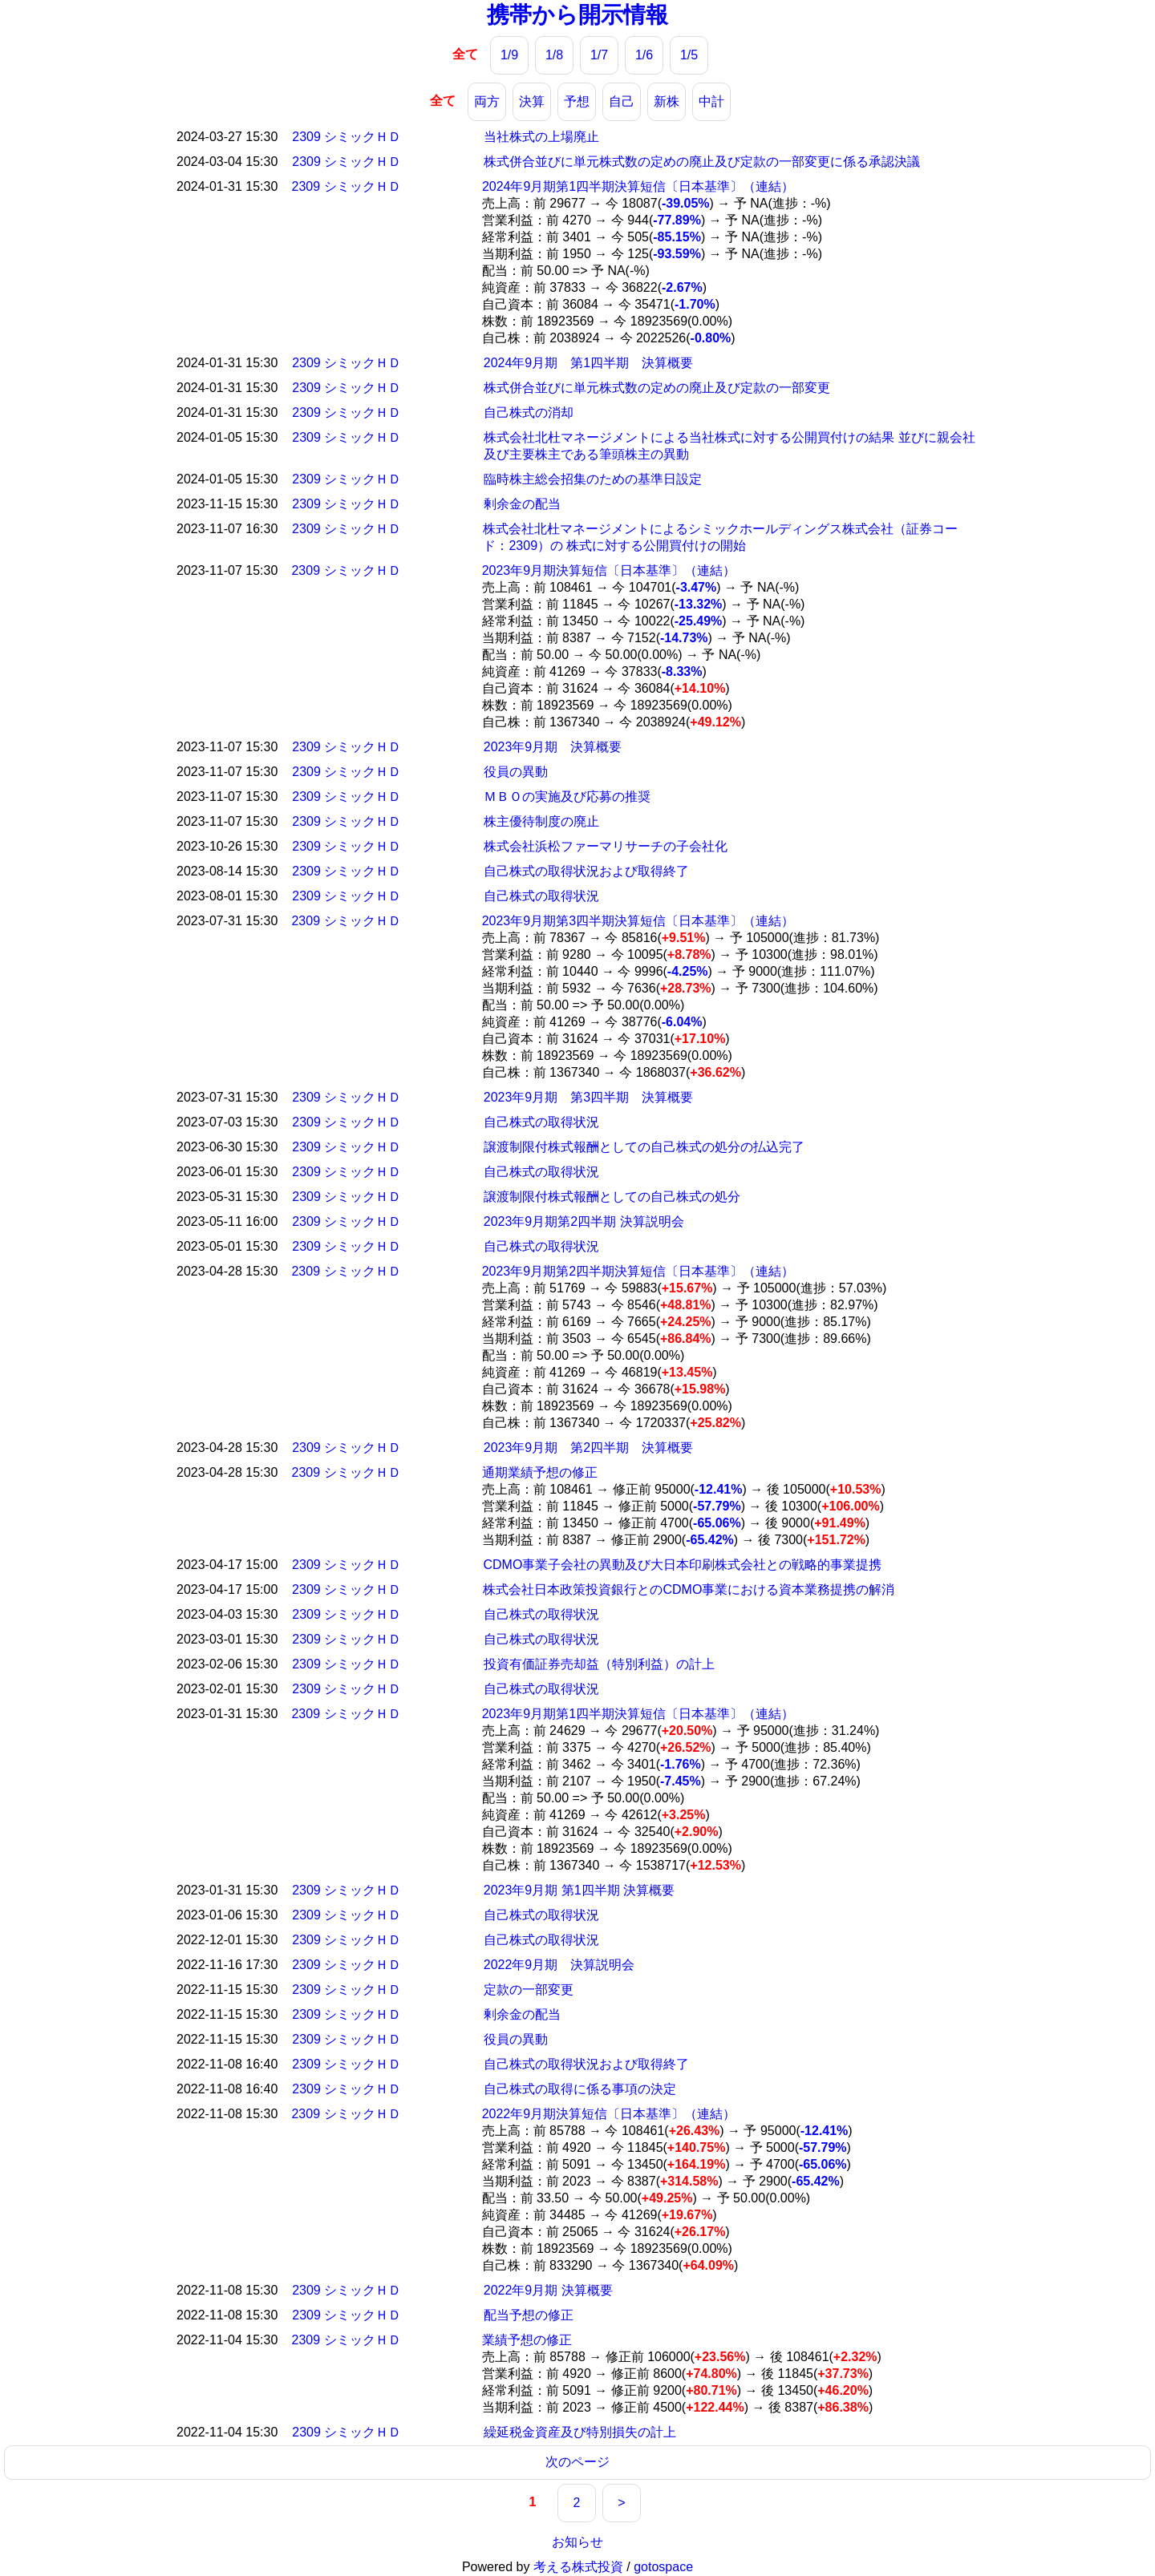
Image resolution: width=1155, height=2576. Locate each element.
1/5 (689, 55)
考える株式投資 (578, 2567)
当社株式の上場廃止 (541, 137)
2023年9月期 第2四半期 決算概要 (588, 1447)
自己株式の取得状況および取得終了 (586, 871)
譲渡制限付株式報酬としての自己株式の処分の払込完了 (644, 1147)
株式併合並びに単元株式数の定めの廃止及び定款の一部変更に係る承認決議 (702, 161)
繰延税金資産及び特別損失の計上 (580, 2432)
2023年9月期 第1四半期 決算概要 (579, 1890)
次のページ (577, 2462)
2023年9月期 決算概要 (553, 747)
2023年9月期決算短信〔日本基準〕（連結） (609, 570)
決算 (532, 101)
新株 (666, 101)
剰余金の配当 (522, 504)
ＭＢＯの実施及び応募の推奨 (567, 796)
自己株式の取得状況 (541, 896)
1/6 (644, 55)
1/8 (554, 55)
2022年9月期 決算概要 (548, 2290)
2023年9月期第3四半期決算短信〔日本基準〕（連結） (638, 921)
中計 (711, 101)
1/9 (509, 55)
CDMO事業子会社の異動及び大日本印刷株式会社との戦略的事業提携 (682, 1564)
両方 (487, 101)
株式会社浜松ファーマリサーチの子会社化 (605, 846)
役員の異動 (516, 771)
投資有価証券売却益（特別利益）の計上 (599, 1664)
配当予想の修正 (528, 2315)
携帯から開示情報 (577, 14)
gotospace (663, 2567)
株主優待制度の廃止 (541, 821)
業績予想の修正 (527, 2340)
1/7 (599, 55)
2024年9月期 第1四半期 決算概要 (588, 363)
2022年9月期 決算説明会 (559, 1964)
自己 (621, 101)
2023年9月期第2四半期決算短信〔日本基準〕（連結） (638, 1271)
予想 (577, 101)
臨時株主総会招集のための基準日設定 (593, 479)
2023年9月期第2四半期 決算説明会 (584, 1221)
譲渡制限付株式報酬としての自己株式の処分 (612, 1196)
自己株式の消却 (528, 412)
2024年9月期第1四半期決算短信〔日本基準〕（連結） (638, 186)
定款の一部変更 (528, 1989)
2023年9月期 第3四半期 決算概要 (588, 1097)
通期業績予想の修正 (540, 1472)
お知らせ (577, 2542)
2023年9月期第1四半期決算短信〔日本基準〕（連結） (638, 1714)
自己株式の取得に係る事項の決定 (580, 2089)
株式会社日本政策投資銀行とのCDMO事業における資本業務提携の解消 (688, 1589)
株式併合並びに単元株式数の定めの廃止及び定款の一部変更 (657, 387)
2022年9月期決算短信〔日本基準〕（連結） (609, 2114)
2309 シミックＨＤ (346, 137)
